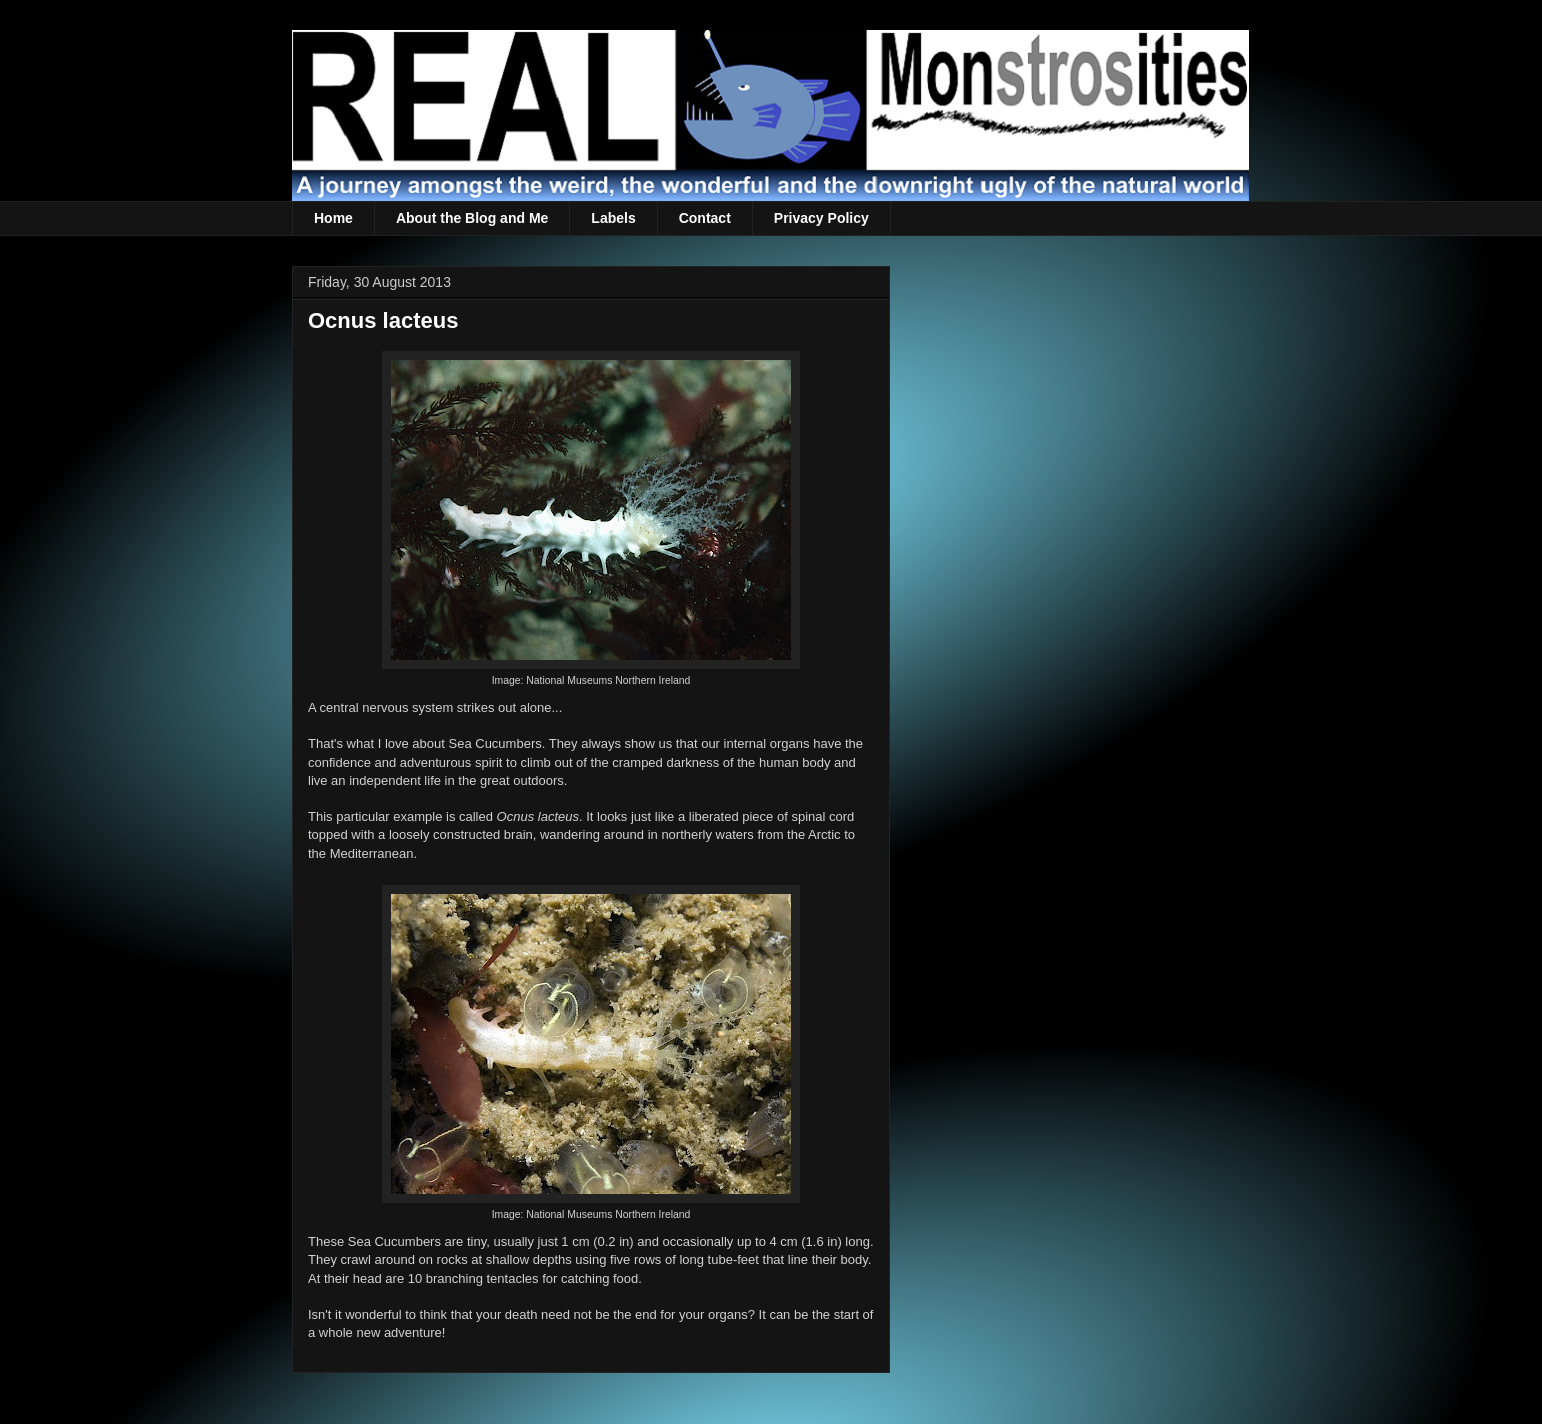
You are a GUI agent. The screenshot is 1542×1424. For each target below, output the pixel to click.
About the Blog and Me (472, 218)
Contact (705, 218)
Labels (613, 218)
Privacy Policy (821, 218)
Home (333, 218)
